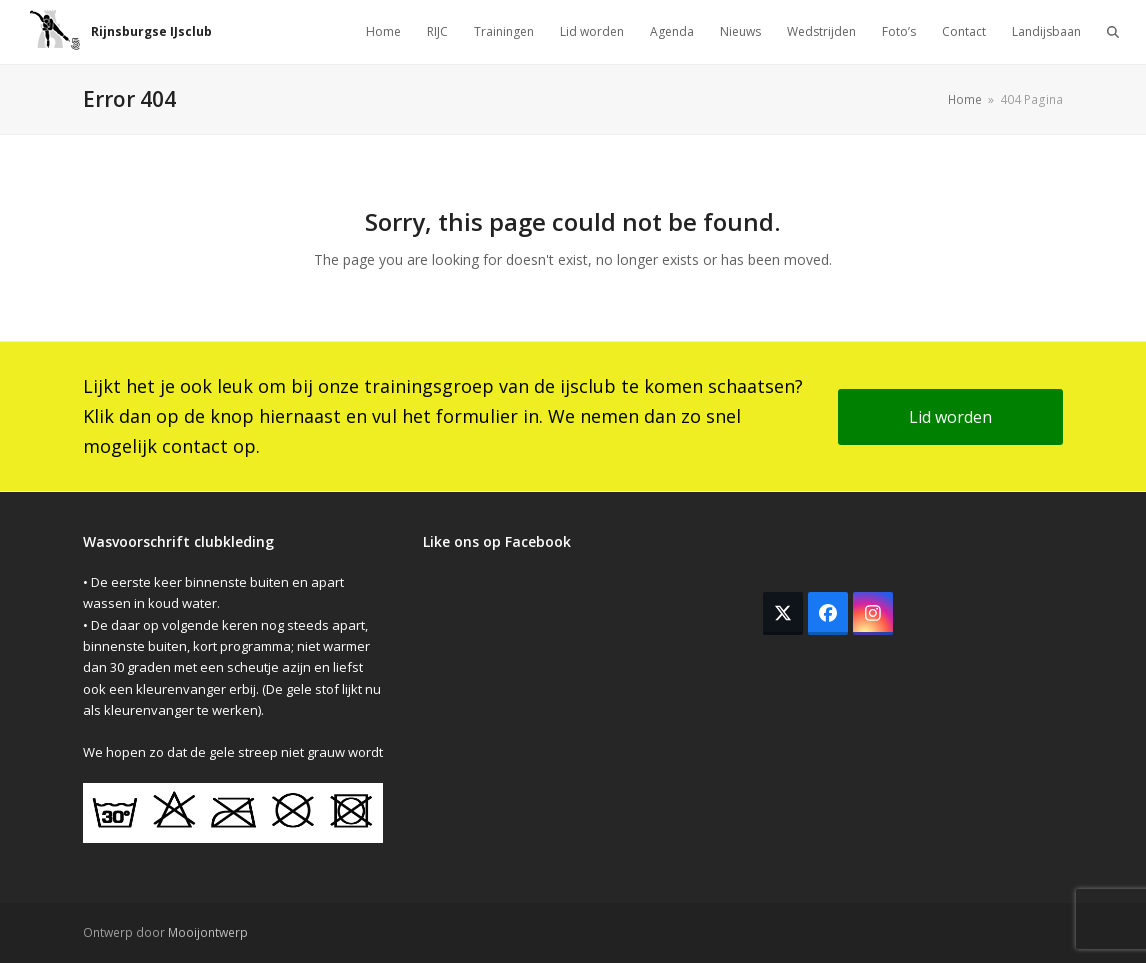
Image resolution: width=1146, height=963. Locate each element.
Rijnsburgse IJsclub (121, 31)
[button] (1113, 32)
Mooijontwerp (208, 932)
